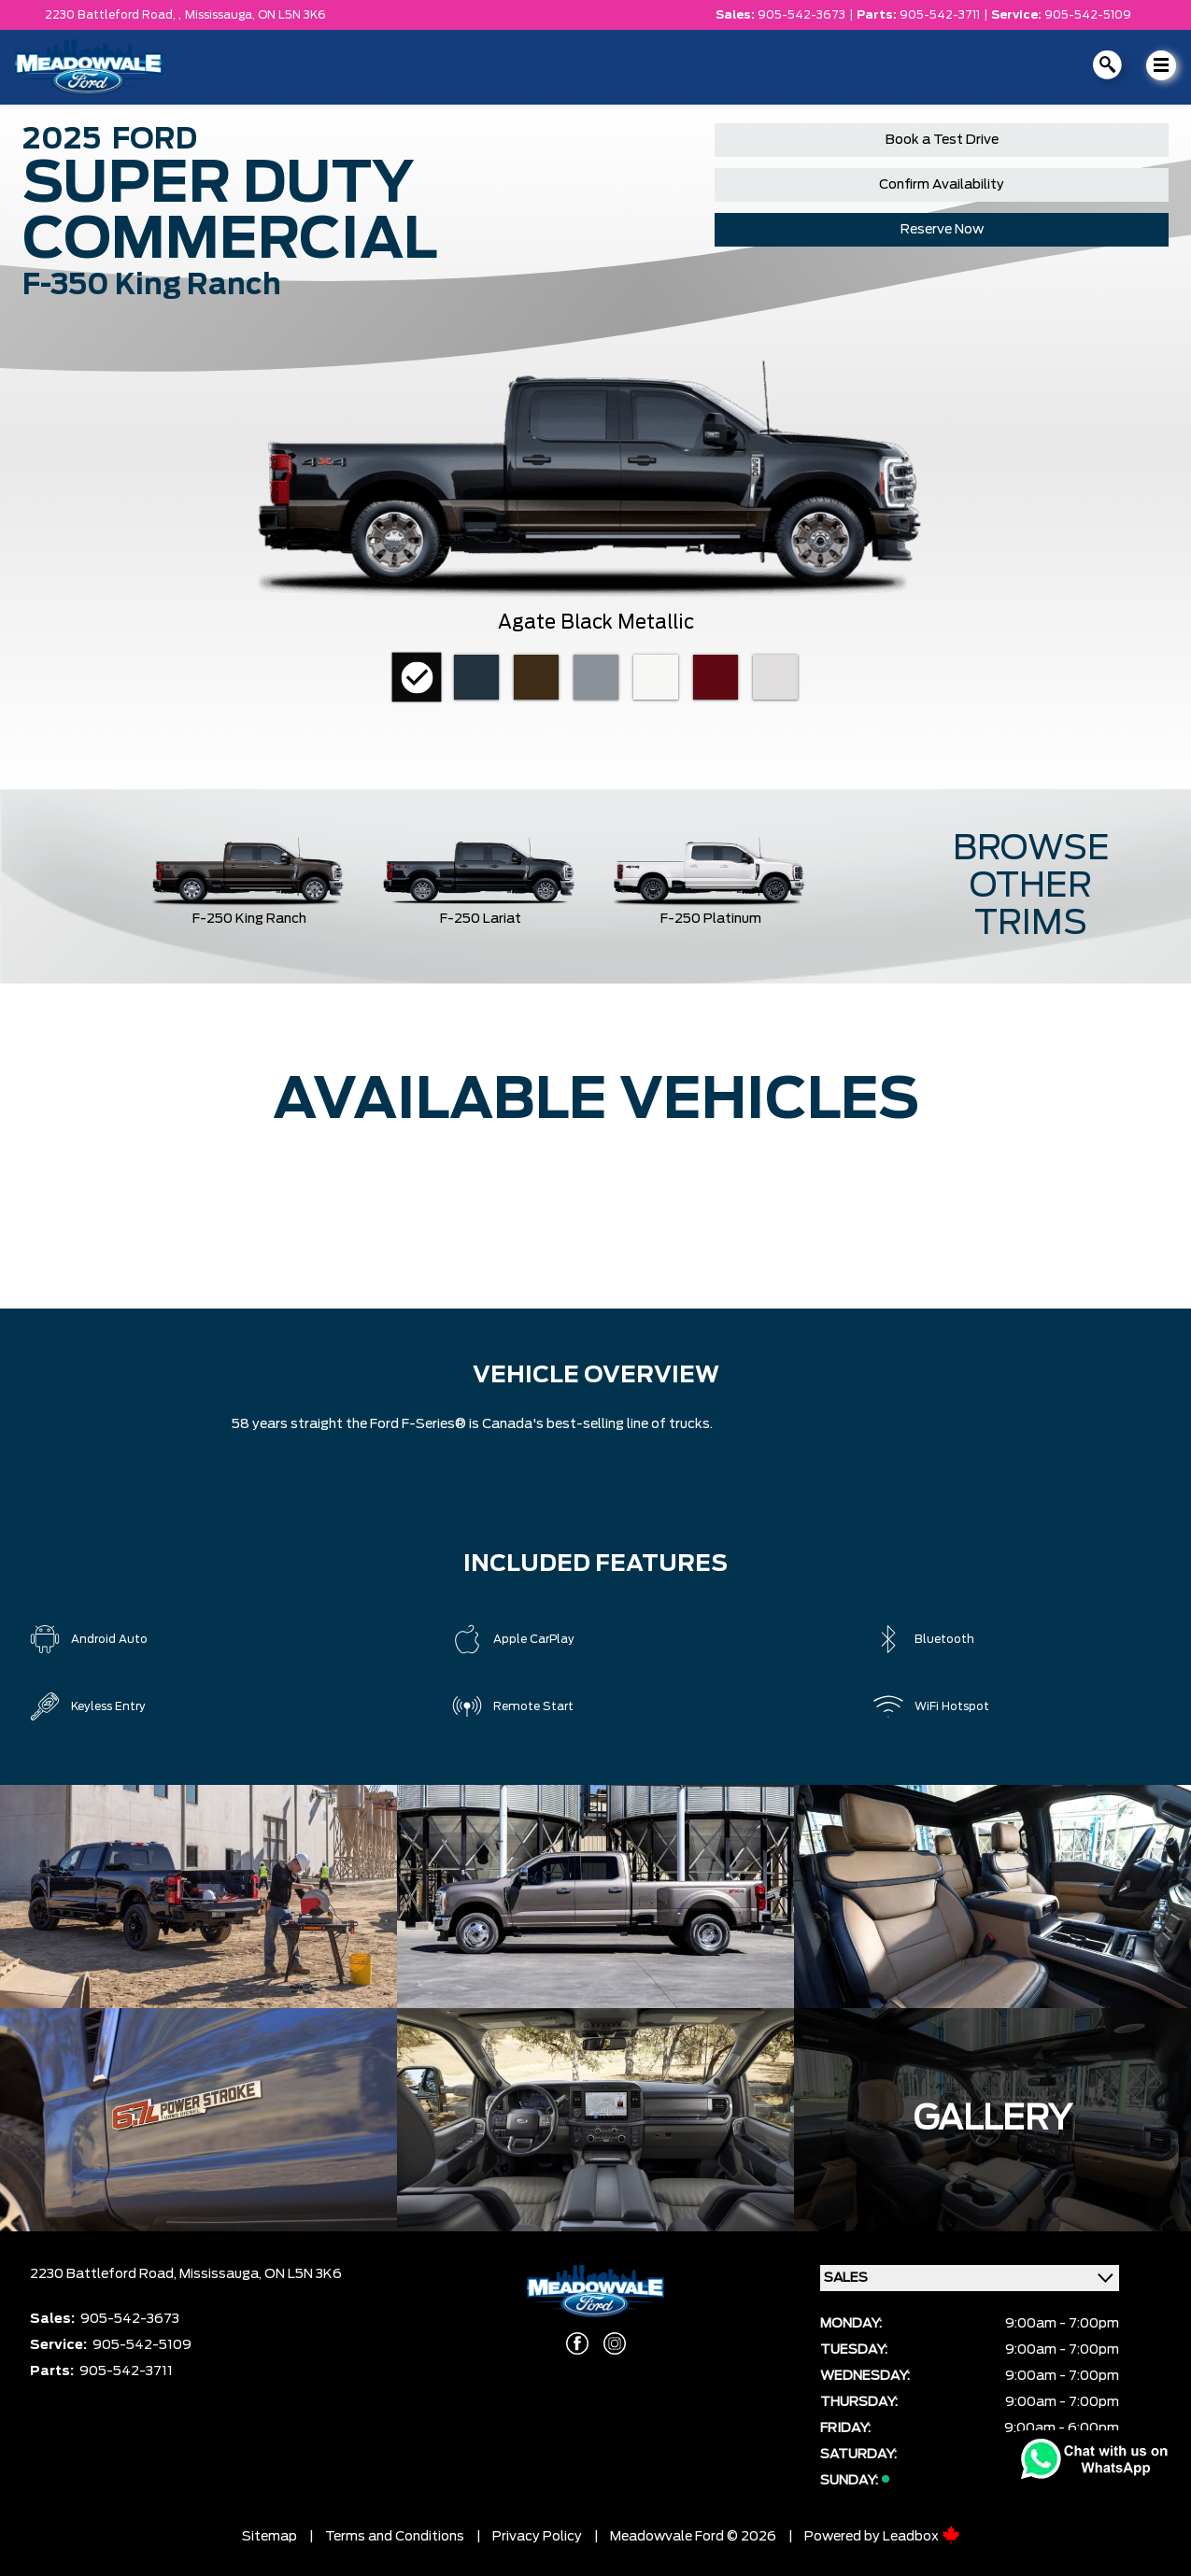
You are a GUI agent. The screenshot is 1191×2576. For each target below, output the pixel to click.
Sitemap (269, 2536)
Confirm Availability (941, 184)
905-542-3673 (801, 15)
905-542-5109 (1087, 15)
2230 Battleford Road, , (113, 15)
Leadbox (921, 2536)
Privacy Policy (537, 2536)
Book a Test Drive (942, 140)
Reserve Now (942, 229)
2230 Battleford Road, (104, 2274)
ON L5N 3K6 (292, 15)
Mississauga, (221, 15)
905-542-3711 (940, 15)
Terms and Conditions (394, 2536)
